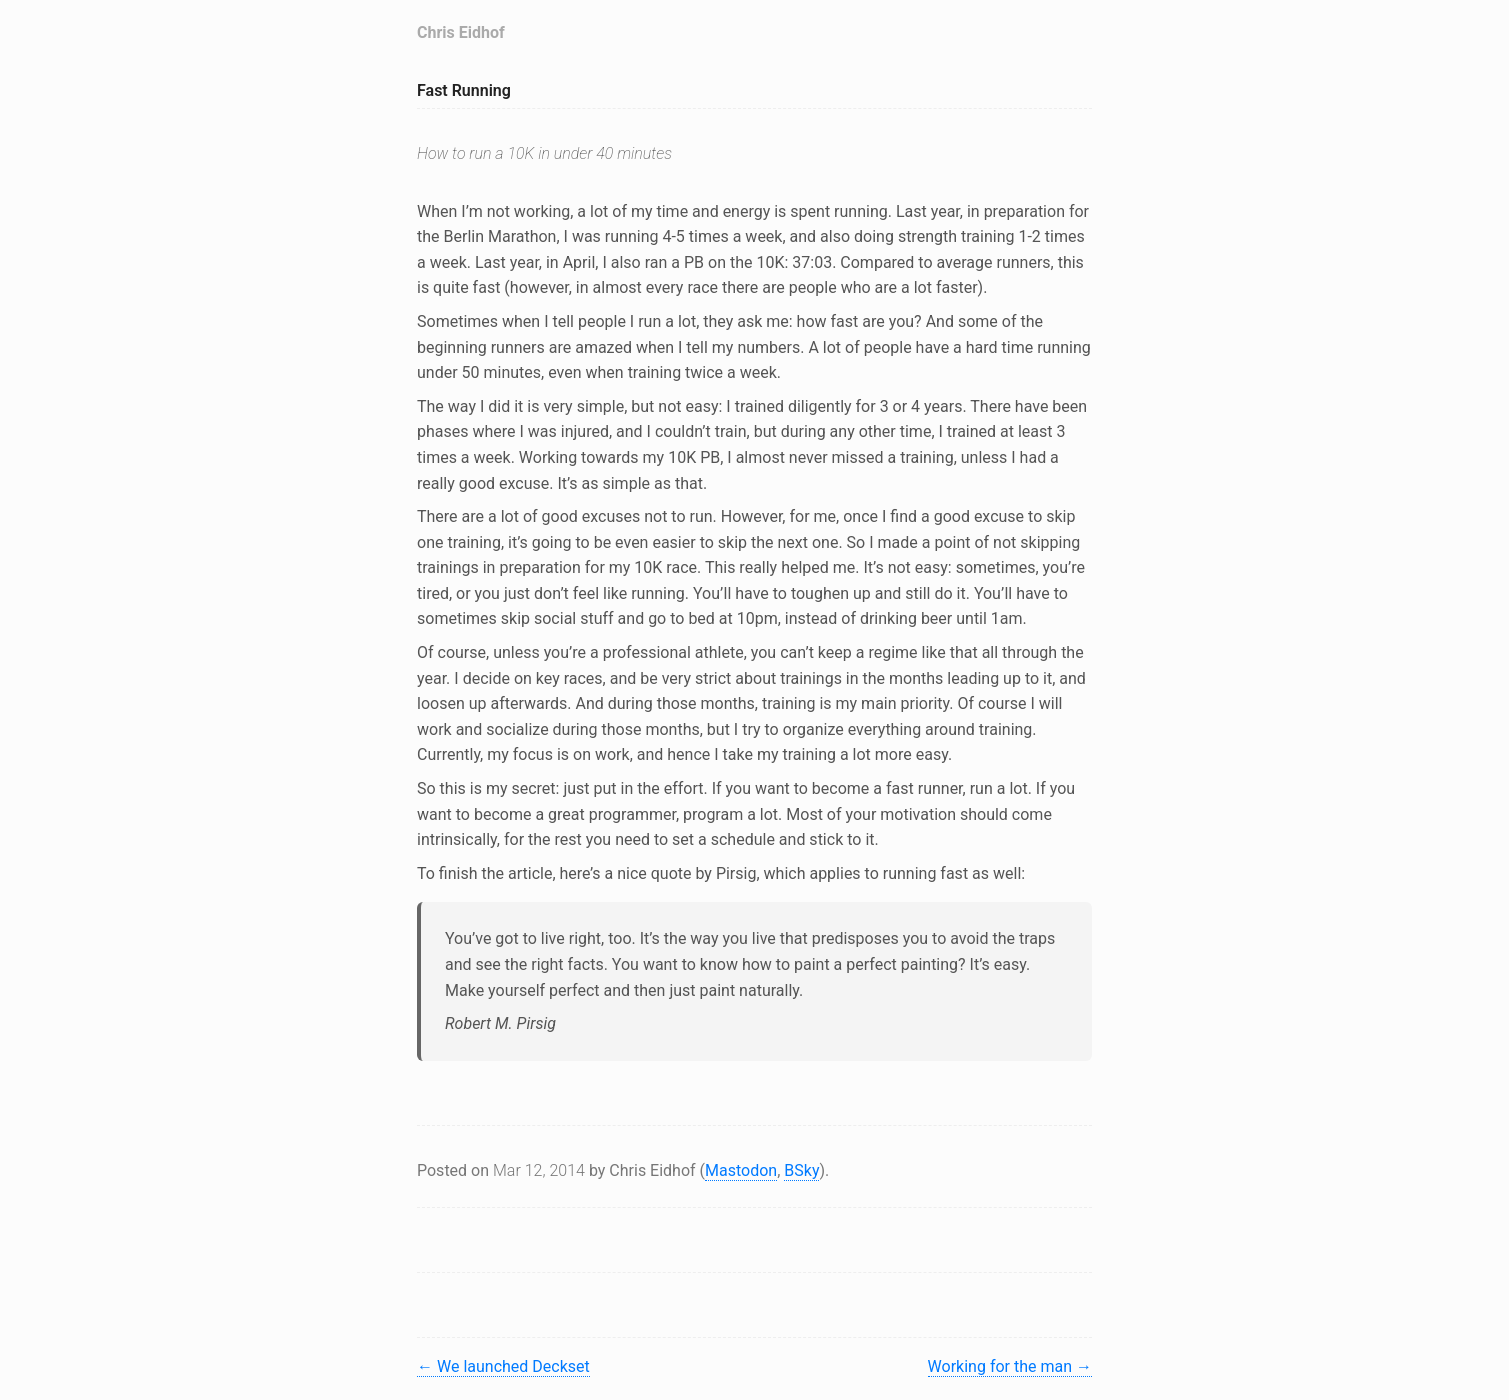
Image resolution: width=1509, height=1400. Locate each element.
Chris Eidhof (461, 32)
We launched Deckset (503, 1366)
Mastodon (741, 1170)
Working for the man (1010, 1366)
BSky (801, 1170)
